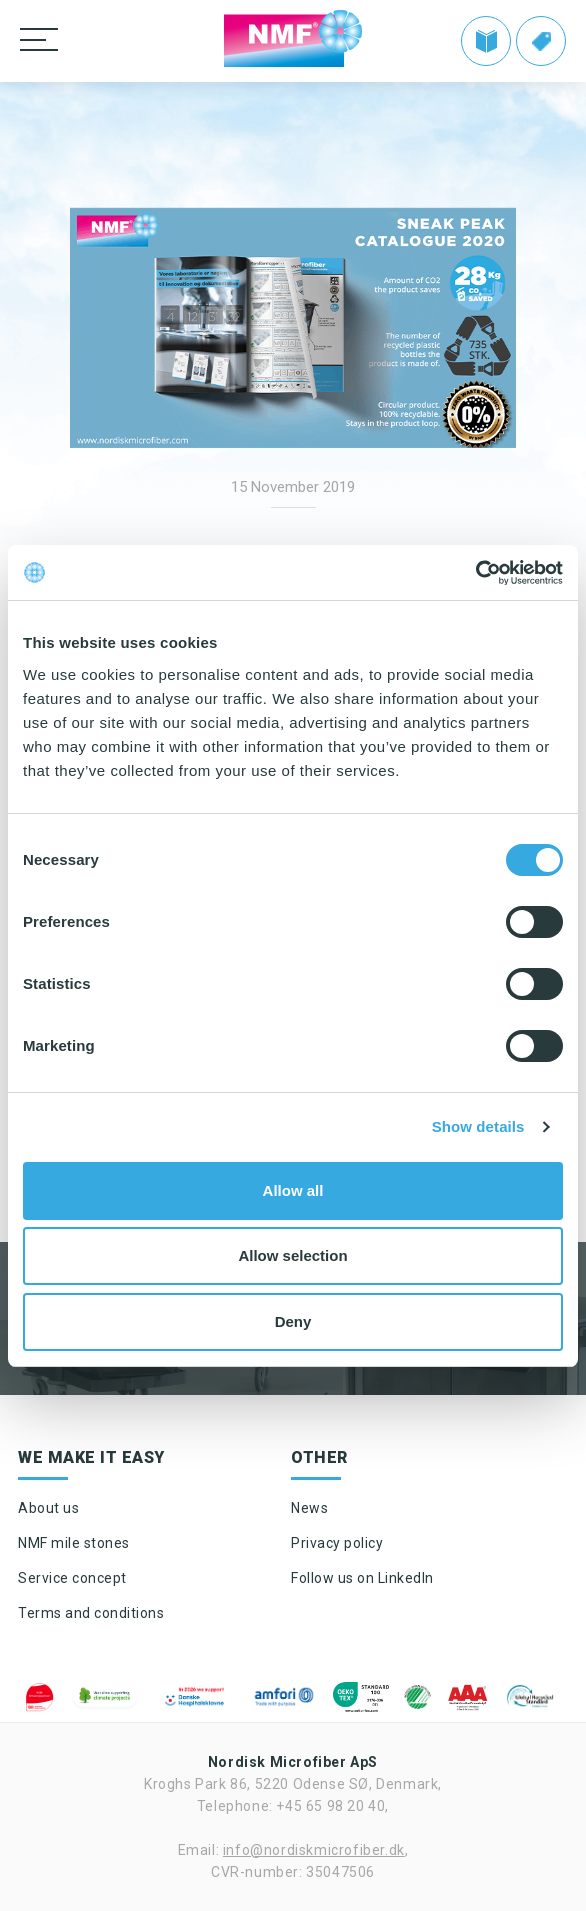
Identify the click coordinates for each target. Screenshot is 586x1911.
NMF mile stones (74, 1543)
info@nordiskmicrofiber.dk (314, 1850)
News (309, 1508)
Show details (478, 1126)
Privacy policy (337, 1543)
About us (48, 1508)
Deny (293, 1321)
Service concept (72, 1578)
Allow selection (292, 1255)
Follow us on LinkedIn (362, 1578)
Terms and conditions (91, 1613)
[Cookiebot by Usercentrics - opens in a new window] (475, 573)
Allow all (293, 1190)
